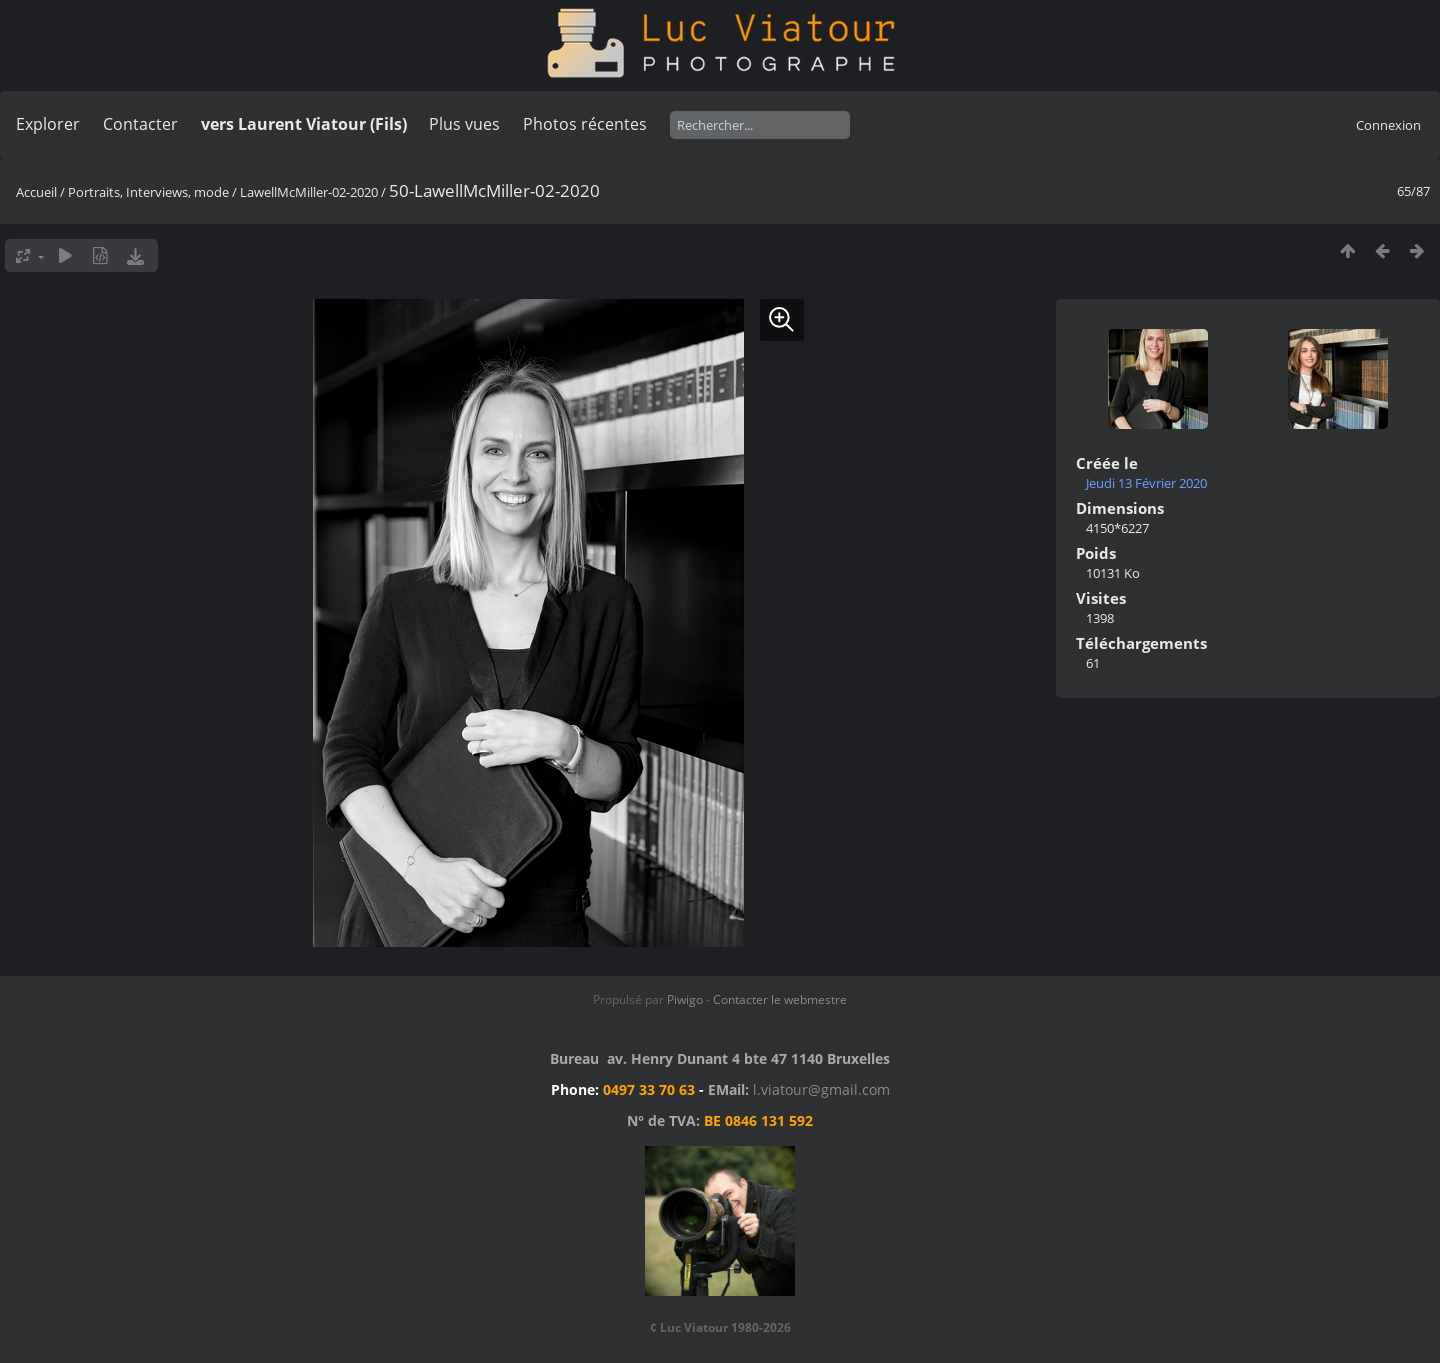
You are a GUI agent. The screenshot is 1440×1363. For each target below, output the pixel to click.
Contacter (140, 124)
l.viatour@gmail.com (821, 1089)
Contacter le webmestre (780, 999)
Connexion (1388, 125)
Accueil (36, 192)
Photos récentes (585, 124)
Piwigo (685, 999)
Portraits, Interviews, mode (148, 192)
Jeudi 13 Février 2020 (1146, 483)
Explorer (48, 124)
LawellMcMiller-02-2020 (309, 192)
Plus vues (464, 124)
